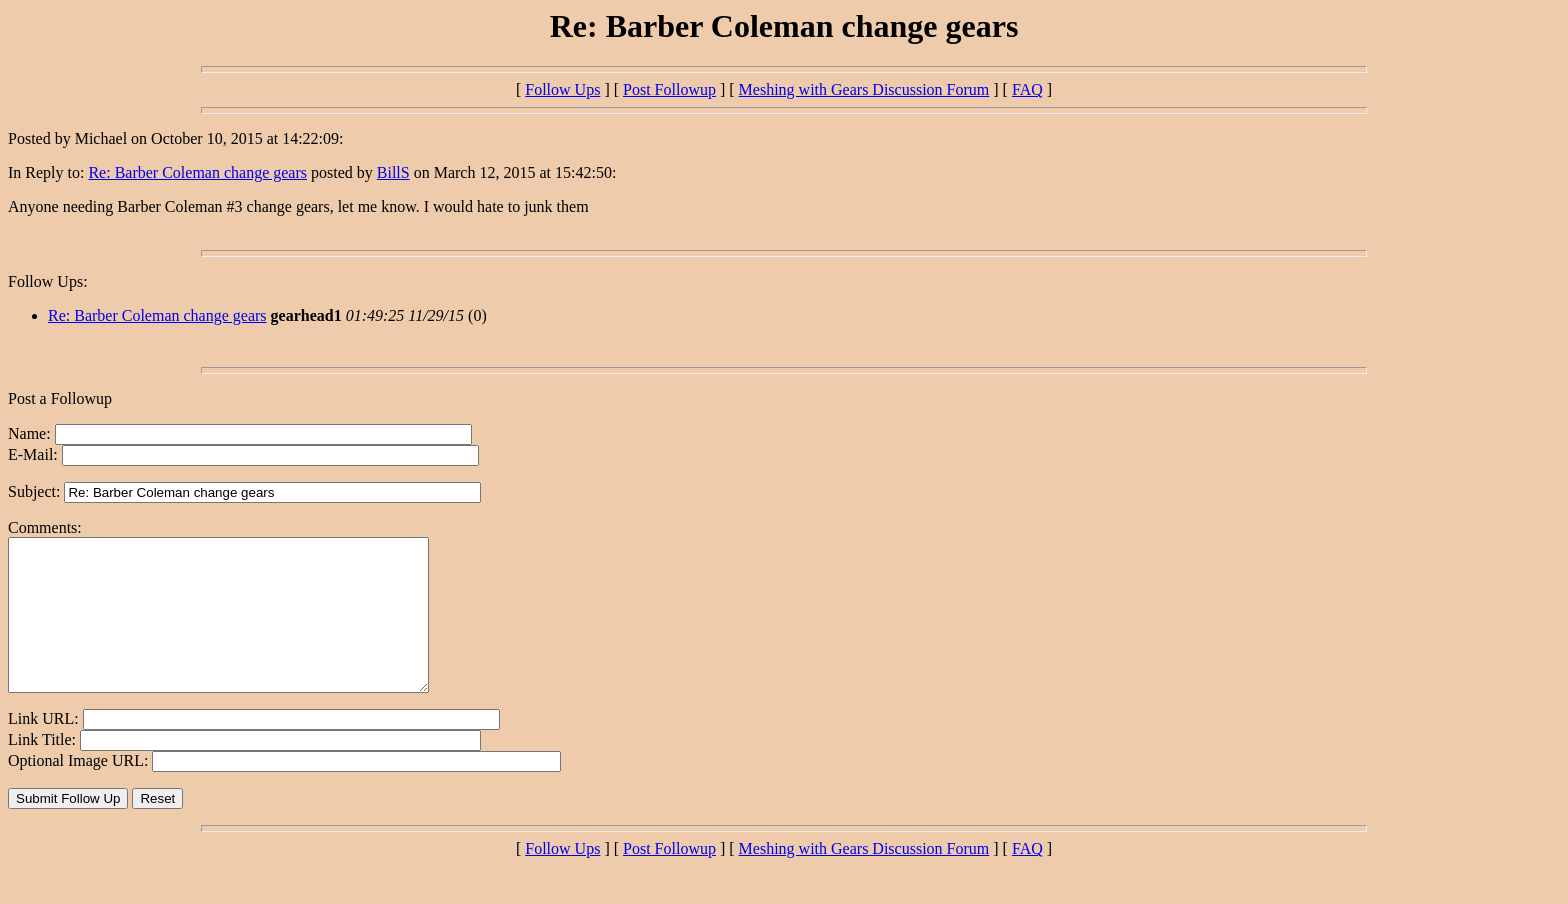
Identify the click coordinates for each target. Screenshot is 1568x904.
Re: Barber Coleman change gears (197, 172)
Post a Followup (60, 398)
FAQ (1027, 89)
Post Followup (669, 89)
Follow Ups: (48, 281)
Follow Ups (562, 89)
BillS (393, 172)
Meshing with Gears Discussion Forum (864, 89)
